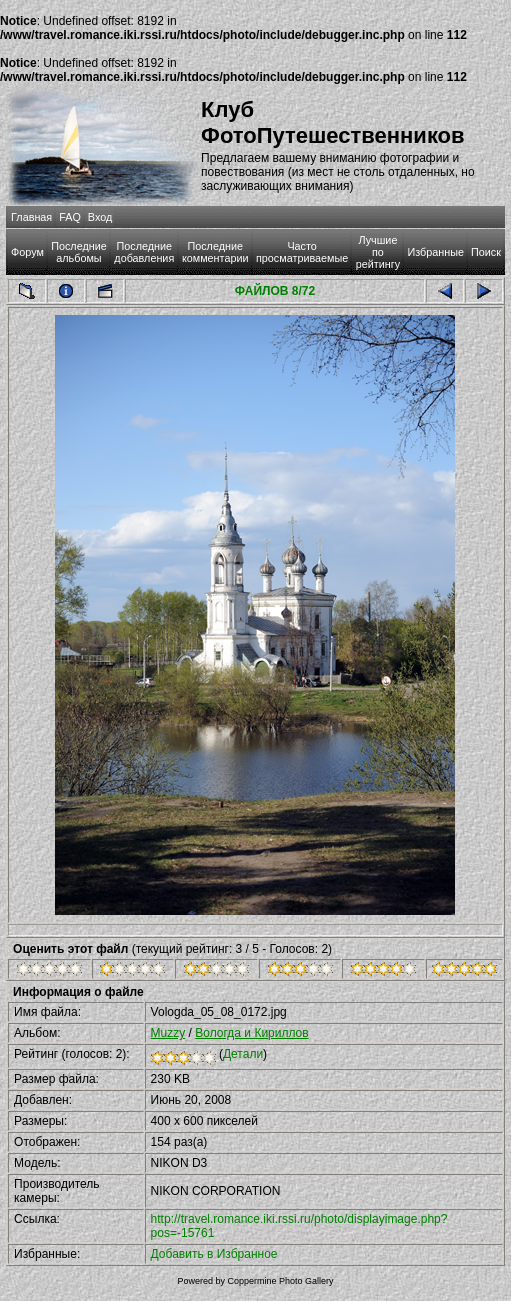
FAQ (70, 217)
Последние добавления (144, 252)
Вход (100, 217)
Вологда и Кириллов (251, 1033)
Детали (243, 1054)
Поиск (486, 252)
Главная (31, 217)
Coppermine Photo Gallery (280, 1281)
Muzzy (168, 1033)
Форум (27, 252)
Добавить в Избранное (214, 1254)
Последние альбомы (79, 252)
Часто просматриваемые (302, 252)
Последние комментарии (215, 252)
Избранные (435, 252)
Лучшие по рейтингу (378, 252)
